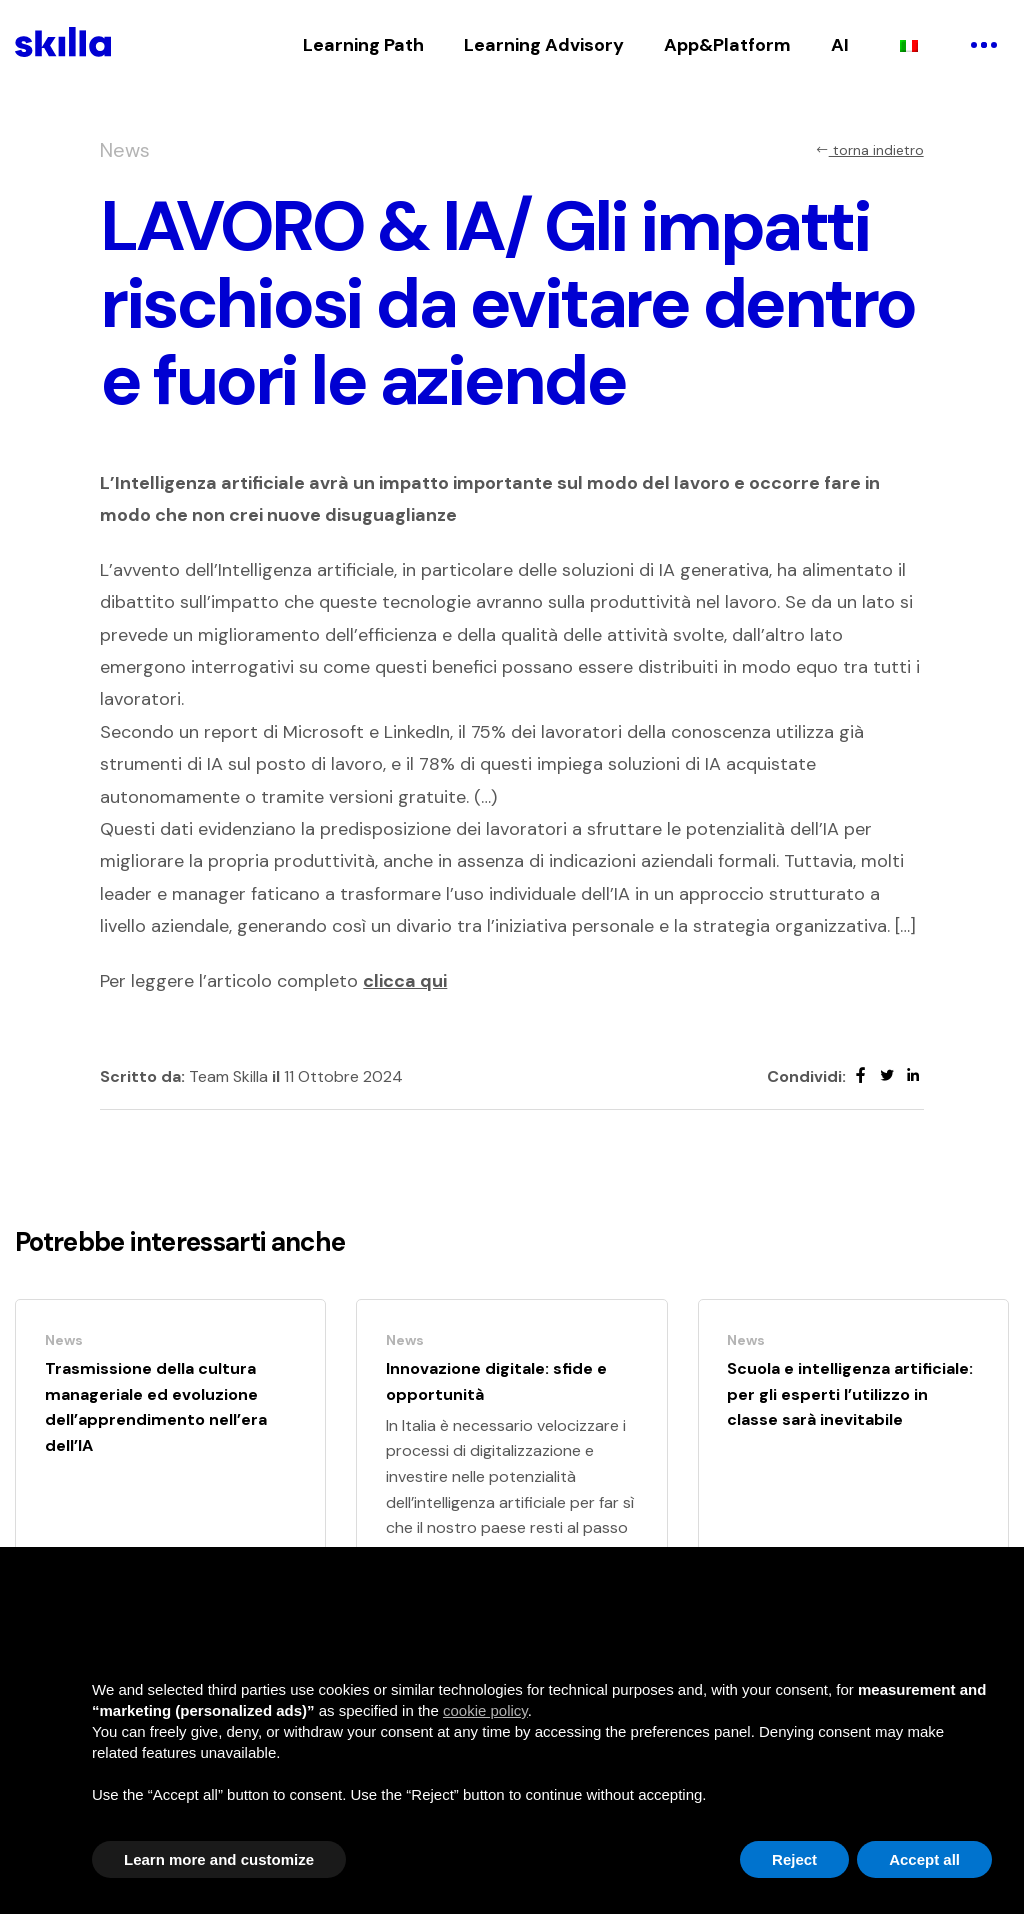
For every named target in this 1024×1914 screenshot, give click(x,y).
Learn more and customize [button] (219, 1859)
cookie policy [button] (485, 1710)
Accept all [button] (924, 1859)
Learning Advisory (544, 45)
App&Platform (727, 45)
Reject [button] (794, 1859)
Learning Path (363, 45)
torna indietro (869, 150)
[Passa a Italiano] (909, 45)
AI (840, 45)
